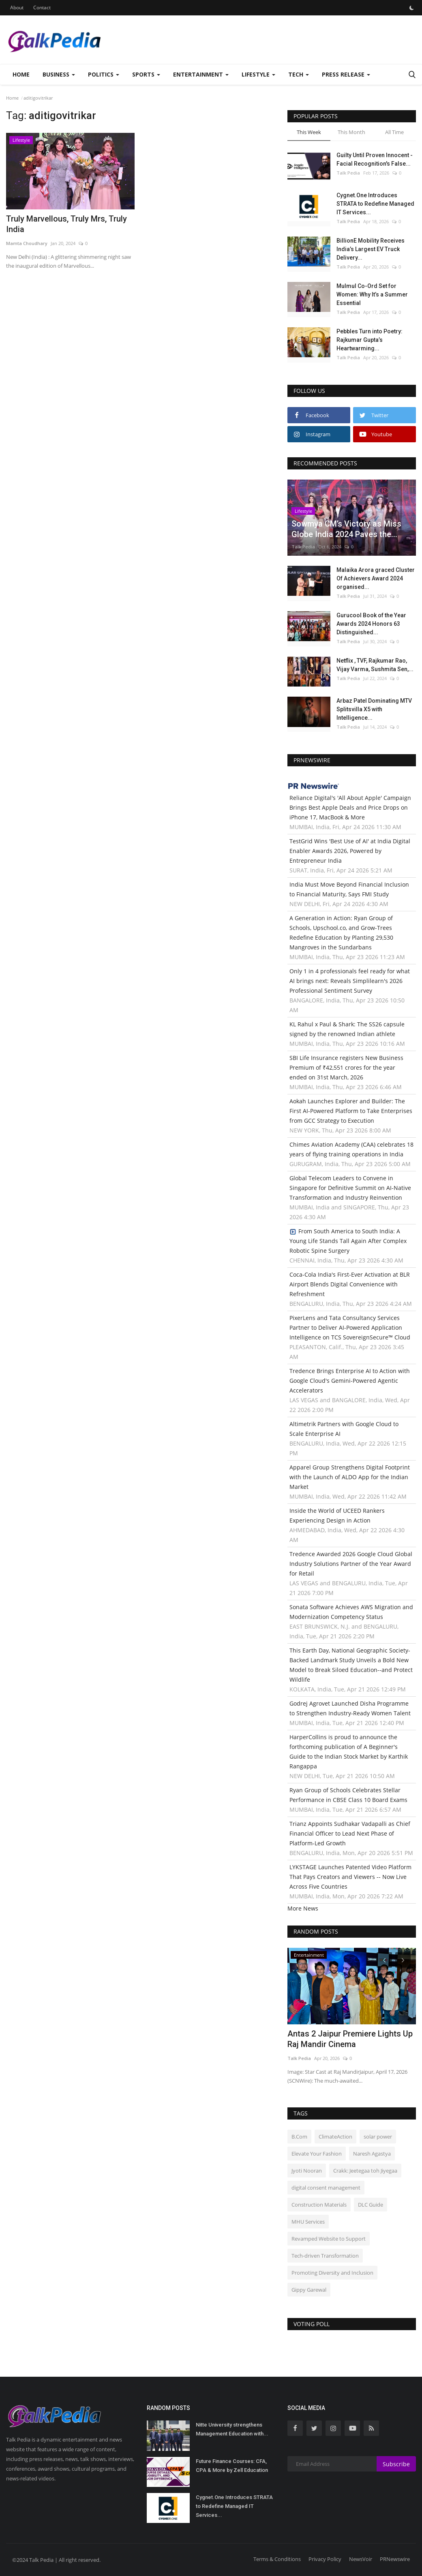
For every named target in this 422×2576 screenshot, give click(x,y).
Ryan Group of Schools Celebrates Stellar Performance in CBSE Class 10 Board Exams (348, 1795)
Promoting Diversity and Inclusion (332, 2272)
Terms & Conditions (277, 2559)
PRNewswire (395, 2559)
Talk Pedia (348, 173)
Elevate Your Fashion (316, 2153)
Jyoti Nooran (306, 2170)
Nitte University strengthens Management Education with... (232, 2429)
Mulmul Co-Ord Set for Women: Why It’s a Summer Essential (372, 294)
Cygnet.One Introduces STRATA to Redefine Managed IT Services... (375, 203)
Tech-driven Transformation (325, 2255)
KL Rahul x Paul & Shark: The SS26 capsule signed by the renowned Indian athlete (347, 1029)
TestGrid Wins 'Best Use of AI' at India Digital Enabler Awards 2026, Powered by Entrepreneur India (349, 850)
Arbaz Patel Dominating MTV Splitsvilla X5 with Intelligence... (374, 709)
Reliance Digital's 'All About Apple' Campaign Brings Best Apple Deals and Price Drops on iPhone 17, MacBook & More (350, 807)
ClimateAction (335, 2136)
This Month (351, 132)
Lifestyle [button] (258, 74)
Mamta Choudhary (26, 243)
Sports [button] (146, 74)
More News (302, 1908)
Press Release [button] (346, 74)
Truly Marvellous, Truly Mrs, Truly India (66, 224)
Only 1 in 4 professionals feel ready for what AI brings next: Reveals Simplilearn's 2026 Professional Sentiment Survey (349, 980)
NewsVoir (360, 2559)
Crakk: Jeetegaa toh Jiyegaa (365, 2170)
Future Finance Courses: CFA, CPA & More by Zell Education (232, 2465)
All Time (394, 132)
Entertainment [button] (201, 74)
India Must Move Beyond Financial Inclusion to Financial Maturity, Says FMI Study (349, 889)
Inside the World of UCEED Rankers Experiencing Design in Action (337, 1515)
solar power (378, 2136)
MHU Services (308, 2221)
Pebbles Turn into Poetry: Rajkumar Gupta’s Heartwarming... (369, 340)
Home (21, 74)
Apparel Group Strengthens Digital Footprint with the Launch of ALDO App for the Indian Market (349, 1477)
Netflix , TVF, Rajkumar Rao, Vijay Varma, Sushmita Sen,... (374, 664)
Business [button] (59, 74)
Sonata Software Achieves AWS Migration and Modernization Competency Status (351, 1612)
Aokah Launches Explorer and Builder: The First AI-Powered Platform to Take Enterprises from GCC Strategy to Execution (350, 1110)
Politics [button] (103, 74)
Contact (42, 7)
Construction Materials (319, 2204)
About (17, 7)
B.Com (299, 2136)
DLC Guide (370, 2204)
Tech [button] (298, 74)
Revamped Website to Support (328, 2238)
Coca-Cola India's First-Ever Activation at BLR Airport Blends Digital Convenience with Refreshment (349, 1284)
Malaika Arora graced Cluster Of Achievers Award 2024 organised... (375, 578)
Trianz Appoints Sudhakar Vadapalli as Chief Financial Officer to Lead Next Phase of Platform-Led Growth (349, 1833)
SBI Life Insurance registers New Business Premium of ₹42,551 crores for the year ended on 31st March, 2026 (346, 1067)
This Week (309, 132)
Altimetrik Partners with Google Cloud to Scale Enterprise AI (343, 1428)
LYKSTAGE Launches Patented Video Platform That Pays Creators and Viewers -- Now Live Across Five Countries (350, 1876)
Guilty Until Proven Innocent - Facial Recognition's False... (374, 159)
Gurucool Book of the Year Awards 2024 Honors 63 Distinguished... (371, 623)
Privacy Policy (324, 2559)
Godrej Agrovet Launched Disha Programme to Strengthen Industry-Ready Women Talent (350, 1708)
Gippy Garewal (308, 2289)
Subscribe (396, 2464)
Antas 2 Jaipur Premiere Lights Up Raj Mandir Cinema (350, 2039)
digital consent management (325, 2187)
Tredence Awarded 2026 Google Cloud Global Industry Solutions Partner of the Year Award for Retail (350, 1563)
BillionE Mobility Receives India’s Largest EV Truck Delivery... (370, 249)
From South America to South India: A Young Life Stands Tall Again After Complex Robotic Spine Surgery (348, 1240)
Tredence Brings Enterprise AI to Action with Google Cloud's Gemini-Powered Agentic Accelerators (349, 1380)
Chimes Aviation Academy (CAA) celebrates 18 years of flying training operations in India (351, 1149)
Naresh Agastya (372, 2153)
